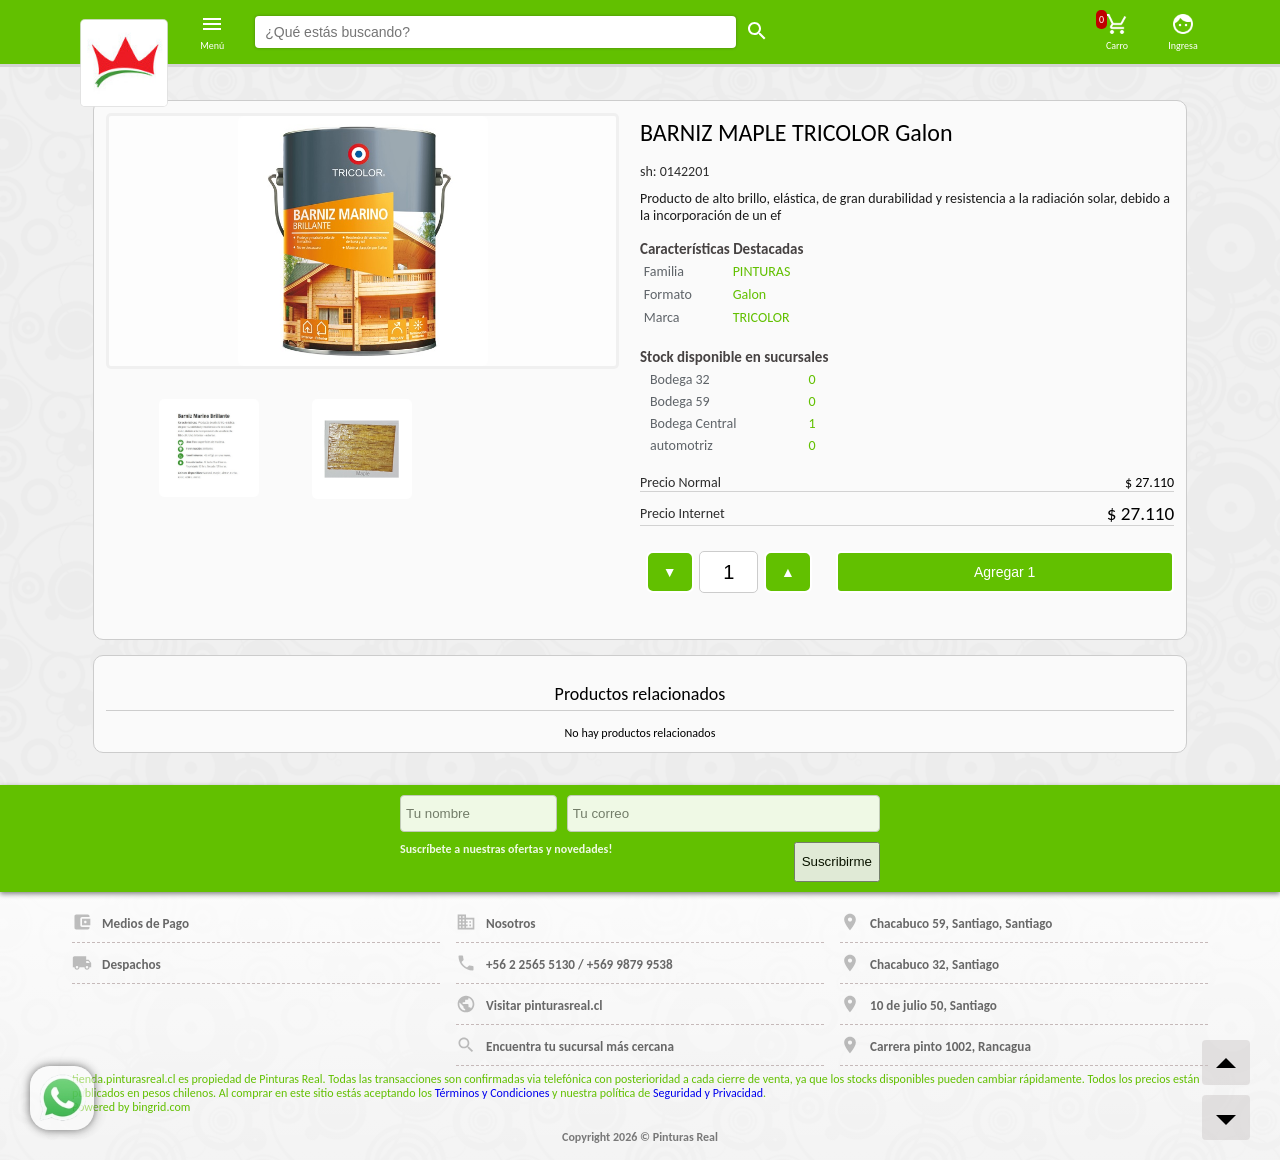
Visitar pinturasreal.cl (529, 1004)
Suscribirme (837, 861)
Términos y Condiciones (492, 1093)
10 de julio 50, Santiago (918, 1004)
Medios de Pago (130, 922)
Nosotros (496, 922)
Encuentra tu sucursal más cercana (565, 1045)
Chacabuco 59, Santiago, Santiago (946, 922)
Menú (212, 32)
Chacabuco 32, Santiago (919, 963)
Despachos (116, 963)
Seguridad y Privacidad (708, 1093)
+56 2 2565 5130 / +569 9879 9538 (564, 963)
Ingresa (1183, 32)
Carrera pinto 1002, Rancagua (935, 1045)
